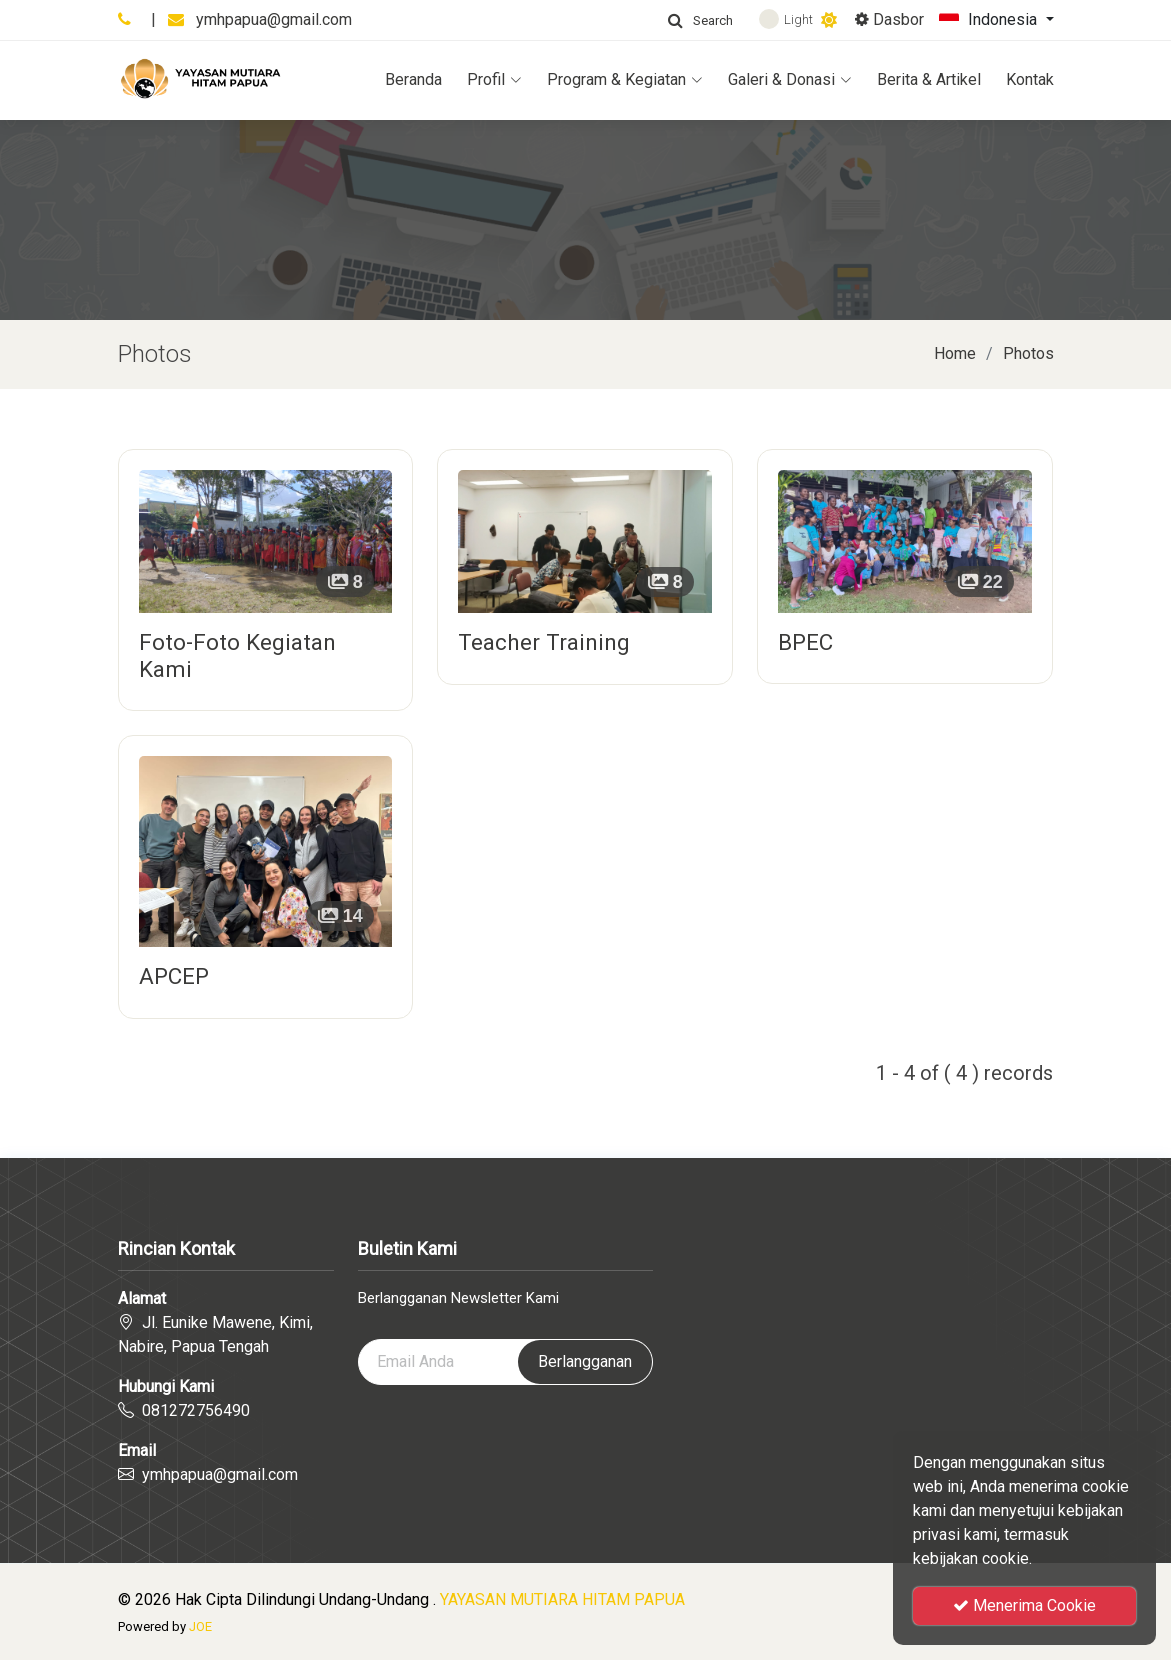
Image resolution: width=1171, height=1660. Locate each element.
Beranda (413, 79)
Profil (494, 79)
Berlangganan (585, 1361)
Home (955, 353)
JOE (200, 1626)
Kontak (1030, 79)
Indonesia (990, 20)
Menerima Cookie (1024, 1605)
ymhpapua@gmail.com (274, 19)
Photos (1028, 353)
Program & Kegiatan (625, 79)
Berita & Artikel (929, 79)
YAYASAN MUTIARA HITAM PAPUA (562, 1599)
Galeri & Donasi (790, 79)
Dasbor (889, 19)
